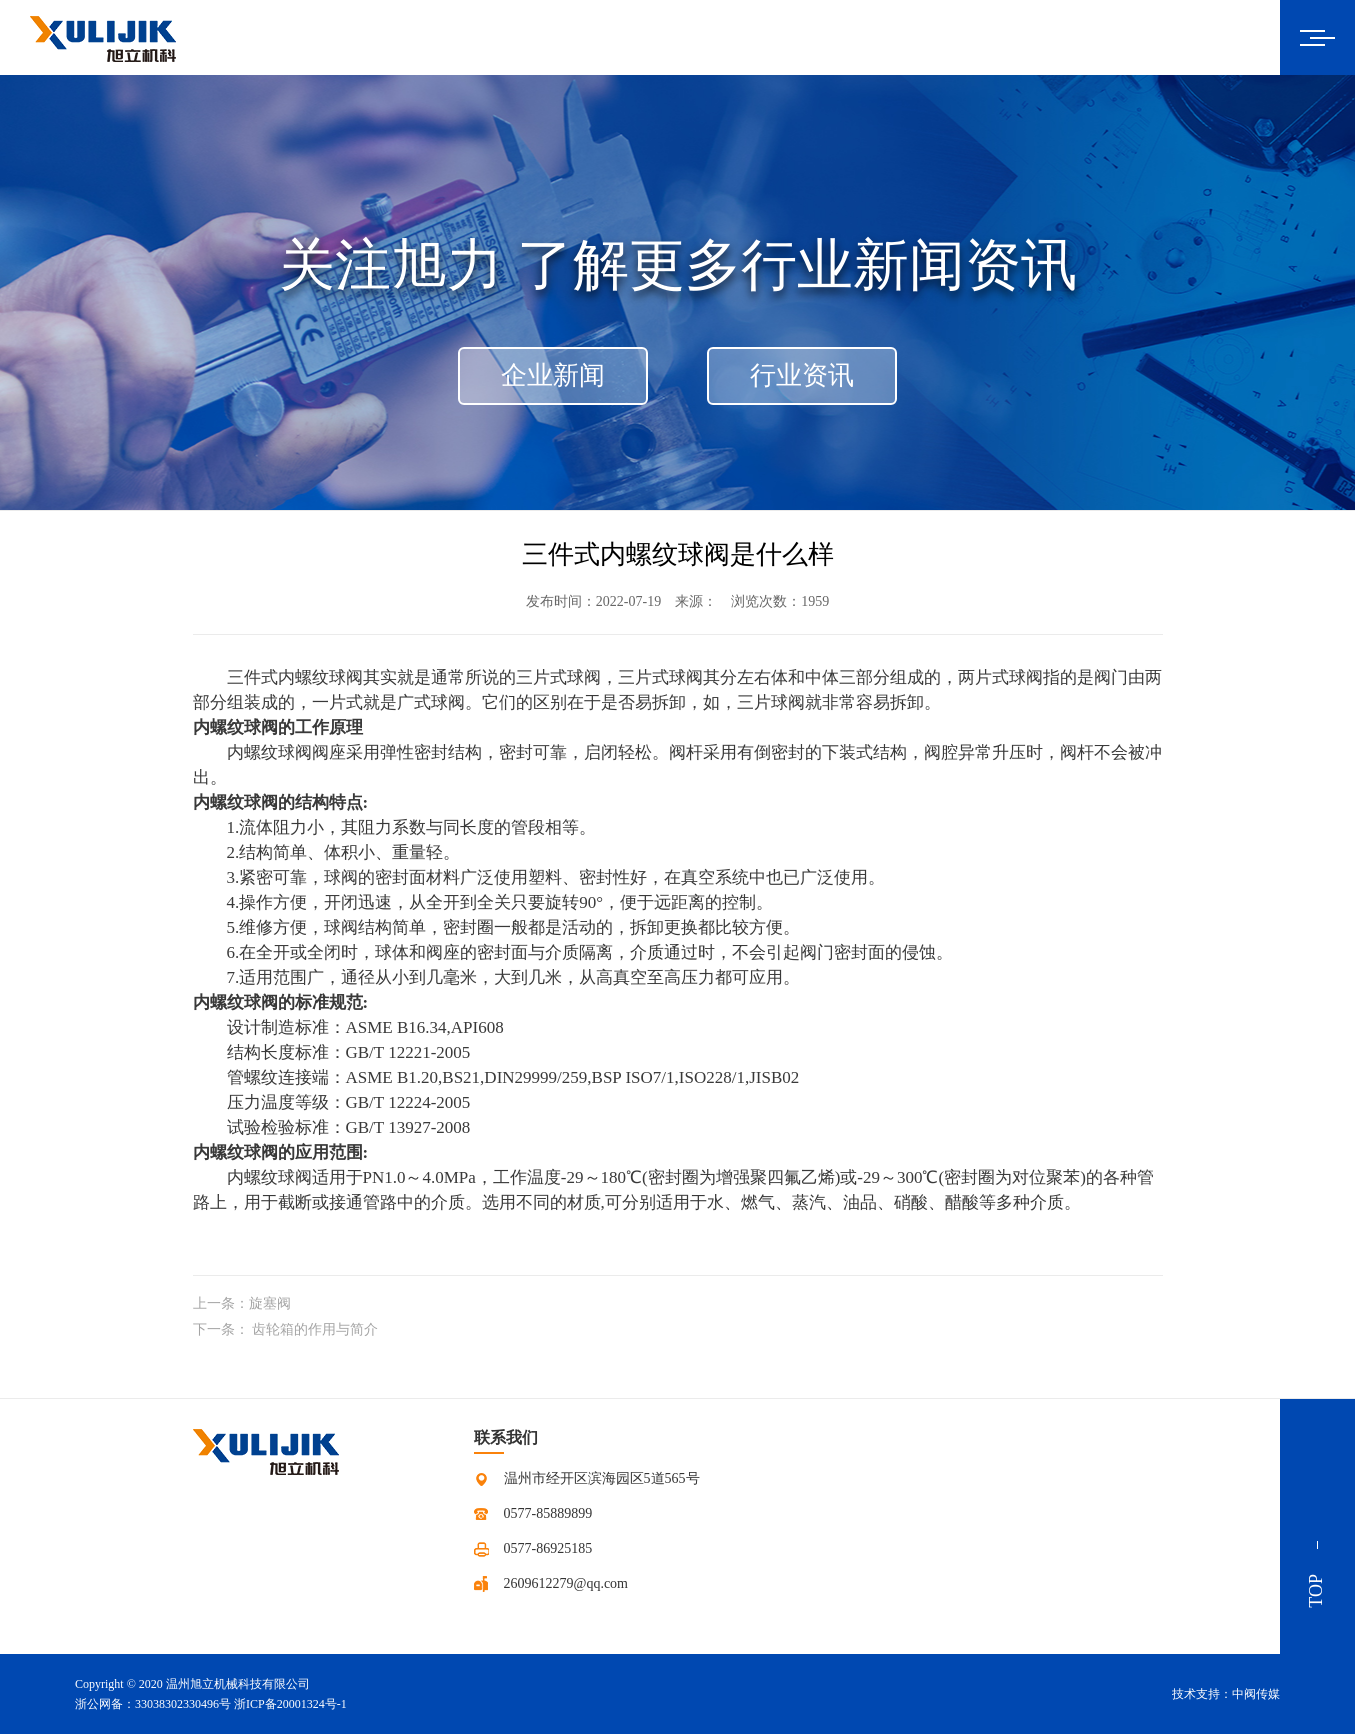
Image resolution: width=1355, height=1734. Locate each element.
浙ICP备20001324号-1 (290, 1704)
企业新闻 (553, 375)
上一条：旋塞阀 (242, 1303)
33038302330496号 (183, 1704)
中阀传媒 (1256, 1694)
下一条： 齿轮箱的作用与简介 (286, 1329)
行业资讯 (802, 375)
